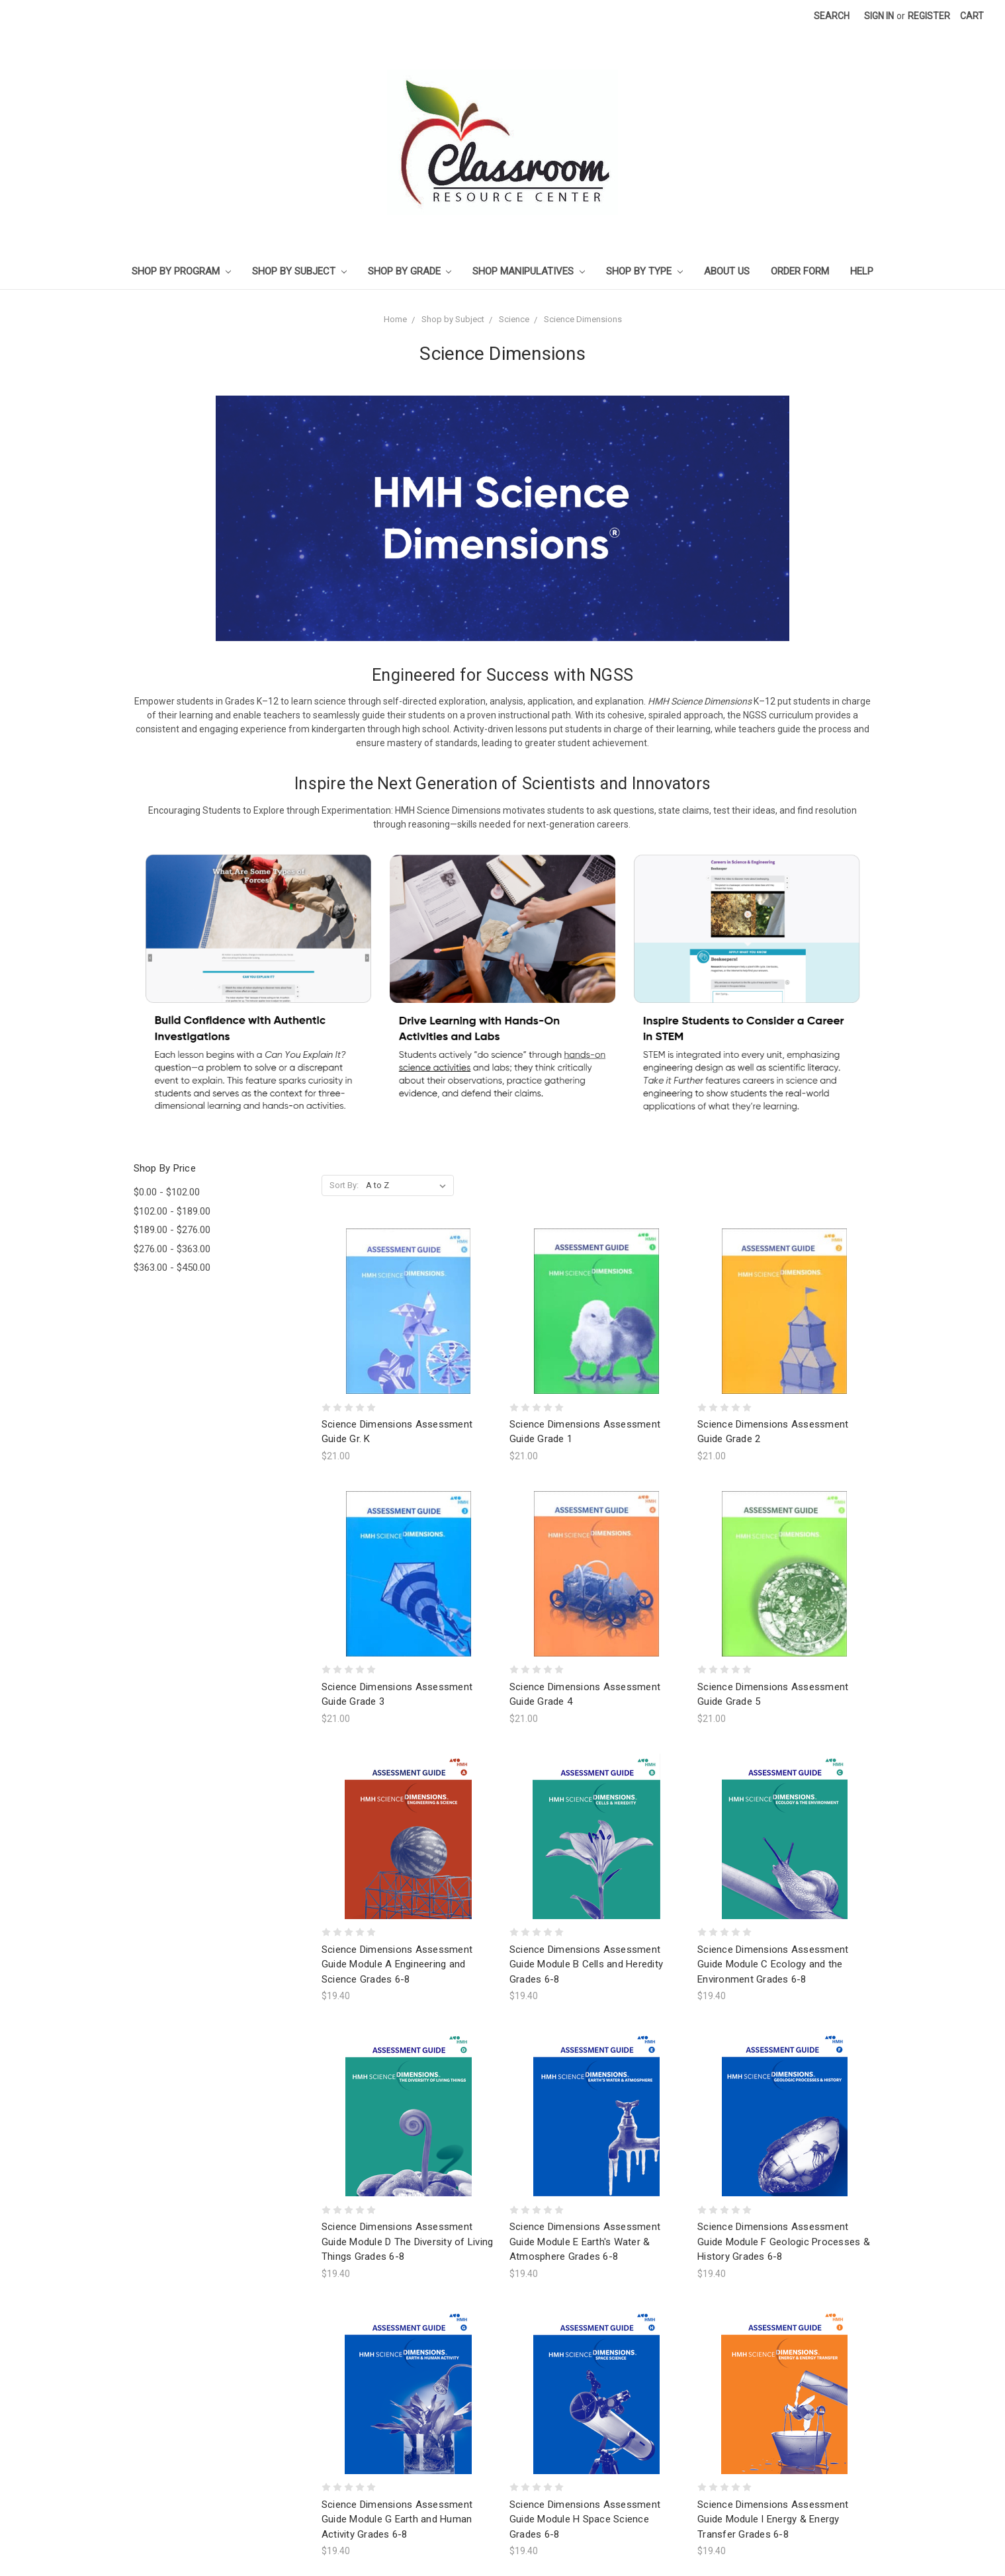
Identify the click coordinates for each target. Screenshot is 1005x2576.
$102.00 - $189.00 (172, 1211)
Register (929, 16)
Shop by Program (181, 271)
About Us (727, 271)
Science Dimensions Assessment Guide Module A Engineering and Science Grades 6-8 (397, 1964)
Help (861, 271)
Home (395, 319)
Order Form (800, 271)
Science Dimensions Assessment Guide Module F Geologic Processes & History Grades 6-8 (783, 2241)
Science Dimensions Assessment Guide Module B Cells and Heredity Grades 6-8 (586, 1964)
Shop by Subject (299, 271)
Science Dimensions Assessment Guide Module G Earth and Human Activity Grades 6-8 (397, 2519)
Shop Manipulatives (528, 271)
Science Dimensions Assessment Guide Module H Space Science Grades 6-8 (584, 2519)
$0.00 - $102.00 (167, 1192)
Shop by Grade (410, 271)
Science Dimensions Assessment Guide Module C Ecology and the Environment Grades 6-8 (772, 1964)
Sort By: (344, 1185)
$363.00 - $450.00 (172, 1267)
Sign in (879, 16)
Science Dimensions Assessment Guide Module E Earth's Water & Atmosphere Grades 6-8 (584, 2241)
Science (514, 319)
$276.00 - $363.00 (172, 1249)
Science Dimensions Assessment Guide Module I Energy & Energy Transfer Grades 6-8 (772, 2519)
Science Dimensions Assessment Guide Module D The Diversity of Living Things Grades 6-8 (408, 2241)
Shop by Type (644, 271)
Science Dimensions (583, 319)
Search (832, 16)
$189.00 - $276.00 (172, 1230)
